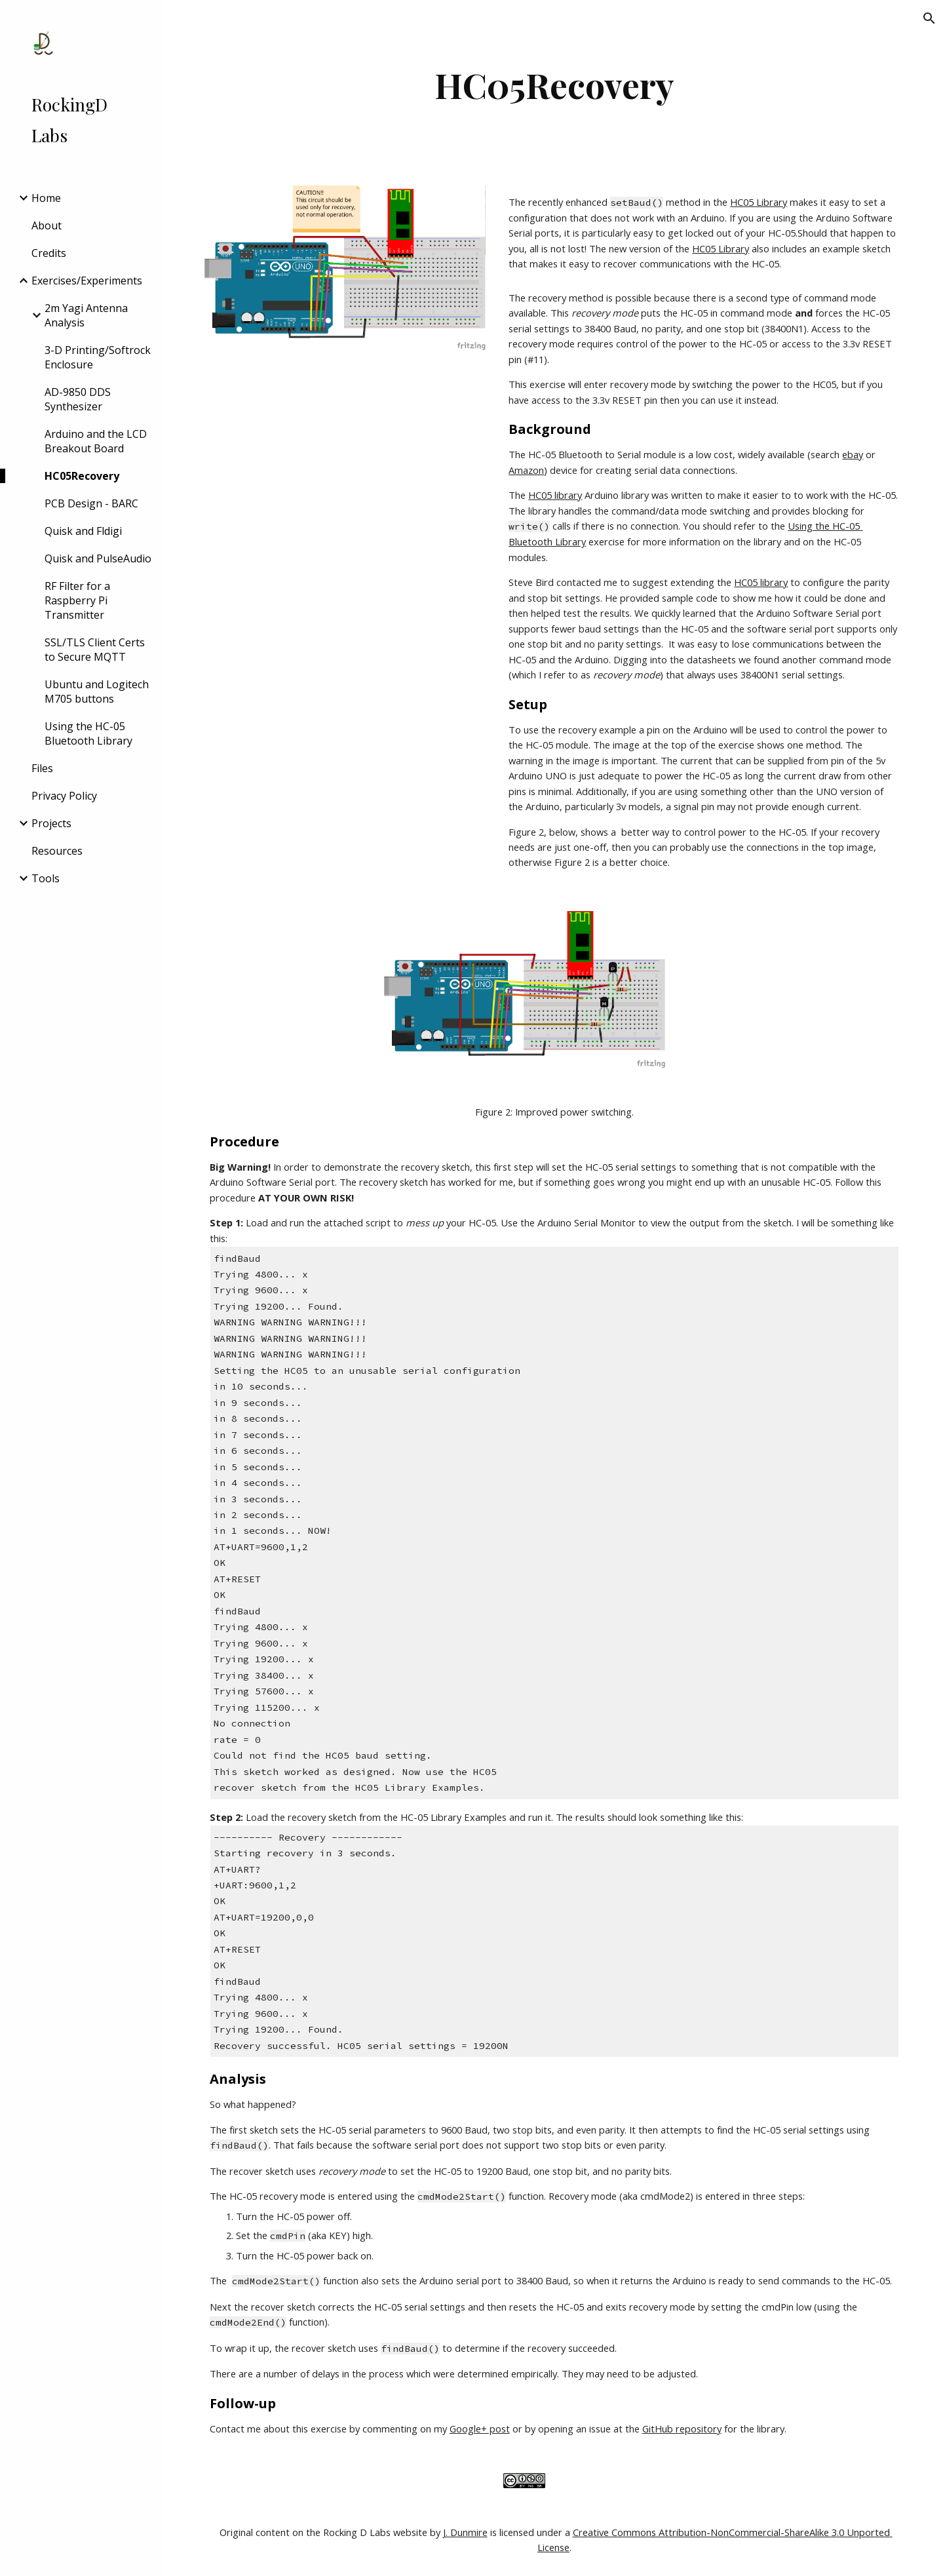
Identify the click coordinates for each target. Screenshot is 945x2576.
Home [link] (46, 198)
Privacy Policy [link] (64, 796)
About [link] (46, 225)
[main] (554, 84)
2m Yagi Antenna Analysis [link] (86, 315)
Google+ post (480, 2428)
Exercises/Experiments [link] (86, 280)
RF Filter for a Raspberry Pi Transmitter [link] (77, 600)
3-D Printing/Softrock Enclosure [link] (98, 357)
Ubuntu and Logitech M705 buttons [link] (97, 691)
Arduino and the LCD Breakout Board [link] (96, 441)
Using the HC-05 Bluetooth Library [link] (88, 733)
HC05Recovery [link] (82, 476)
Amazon (526, 470)
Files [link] (42, 768)
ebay (852, 454)
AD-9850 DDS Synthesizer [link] (78, 399)
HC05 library (555, 494)
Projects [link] (51, 823)
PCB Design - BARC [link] (91, 503)
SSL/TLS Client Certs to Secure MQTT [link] (95, 649)
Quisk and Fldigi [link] (83, 531)
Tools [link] (45, 878)
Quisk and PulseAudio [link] (98, 558)
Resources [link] (57, 851)
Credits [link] (48, 253)
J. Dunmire (465, 2532)
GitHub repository (682, 2428)
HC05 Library (758, 201)
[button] (929, 18)
